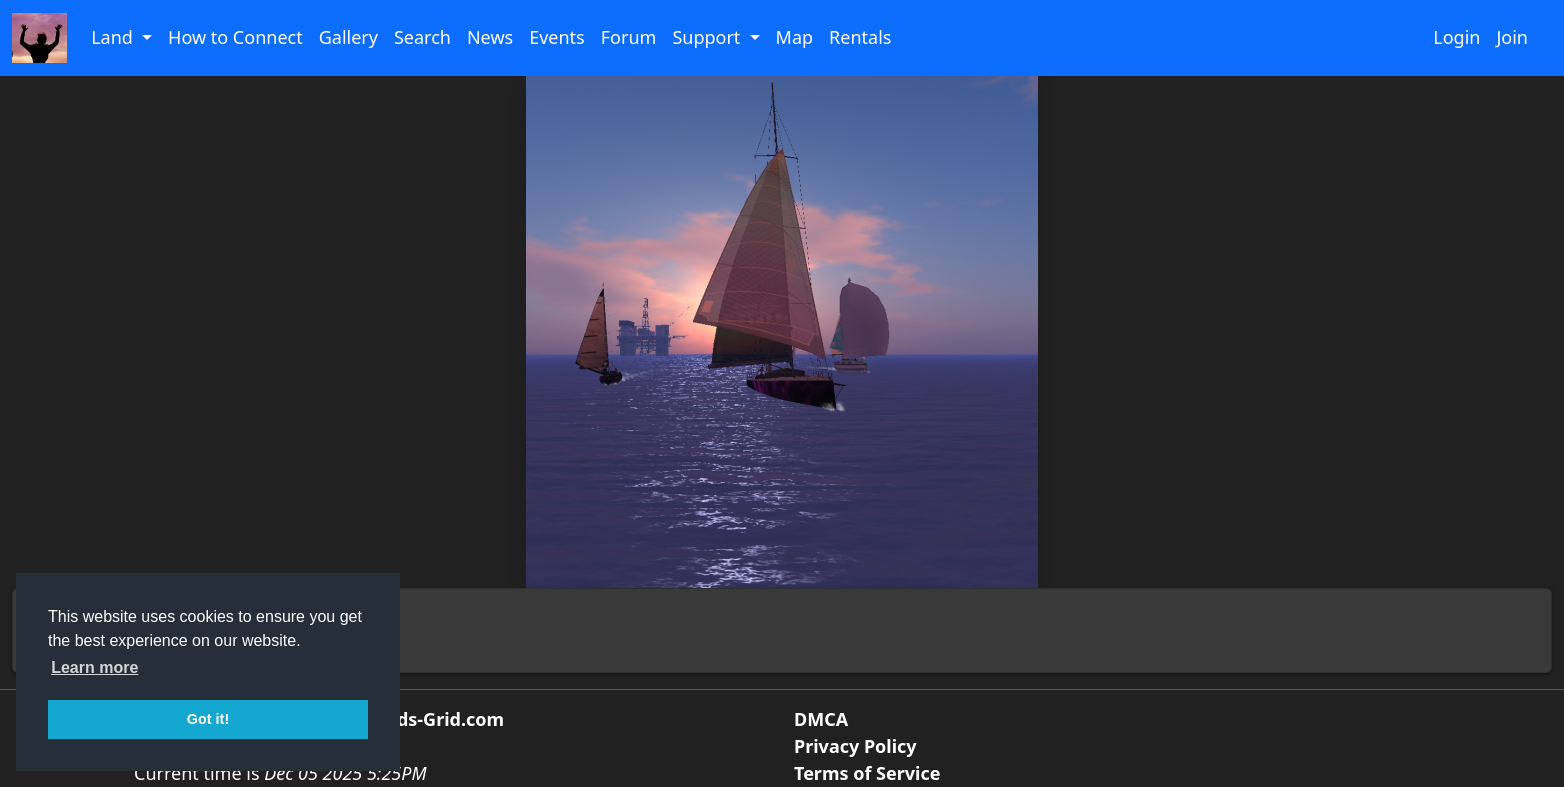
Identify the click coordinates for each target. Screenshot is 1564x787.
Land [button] (114, 37)
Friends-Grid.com (427, 719)
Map (795, 37)
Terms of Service (867, 773)
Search (422, 37)
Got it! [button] (208, 719)
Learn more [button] (94, 667)
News (490, 37)
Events (557, 37)
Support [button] (708, 37)
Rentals (860, 37)
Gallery (348, 37)
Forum (629, 37)
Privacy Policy (855, 746)
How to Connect (235, 37)
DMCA (821, 719)
